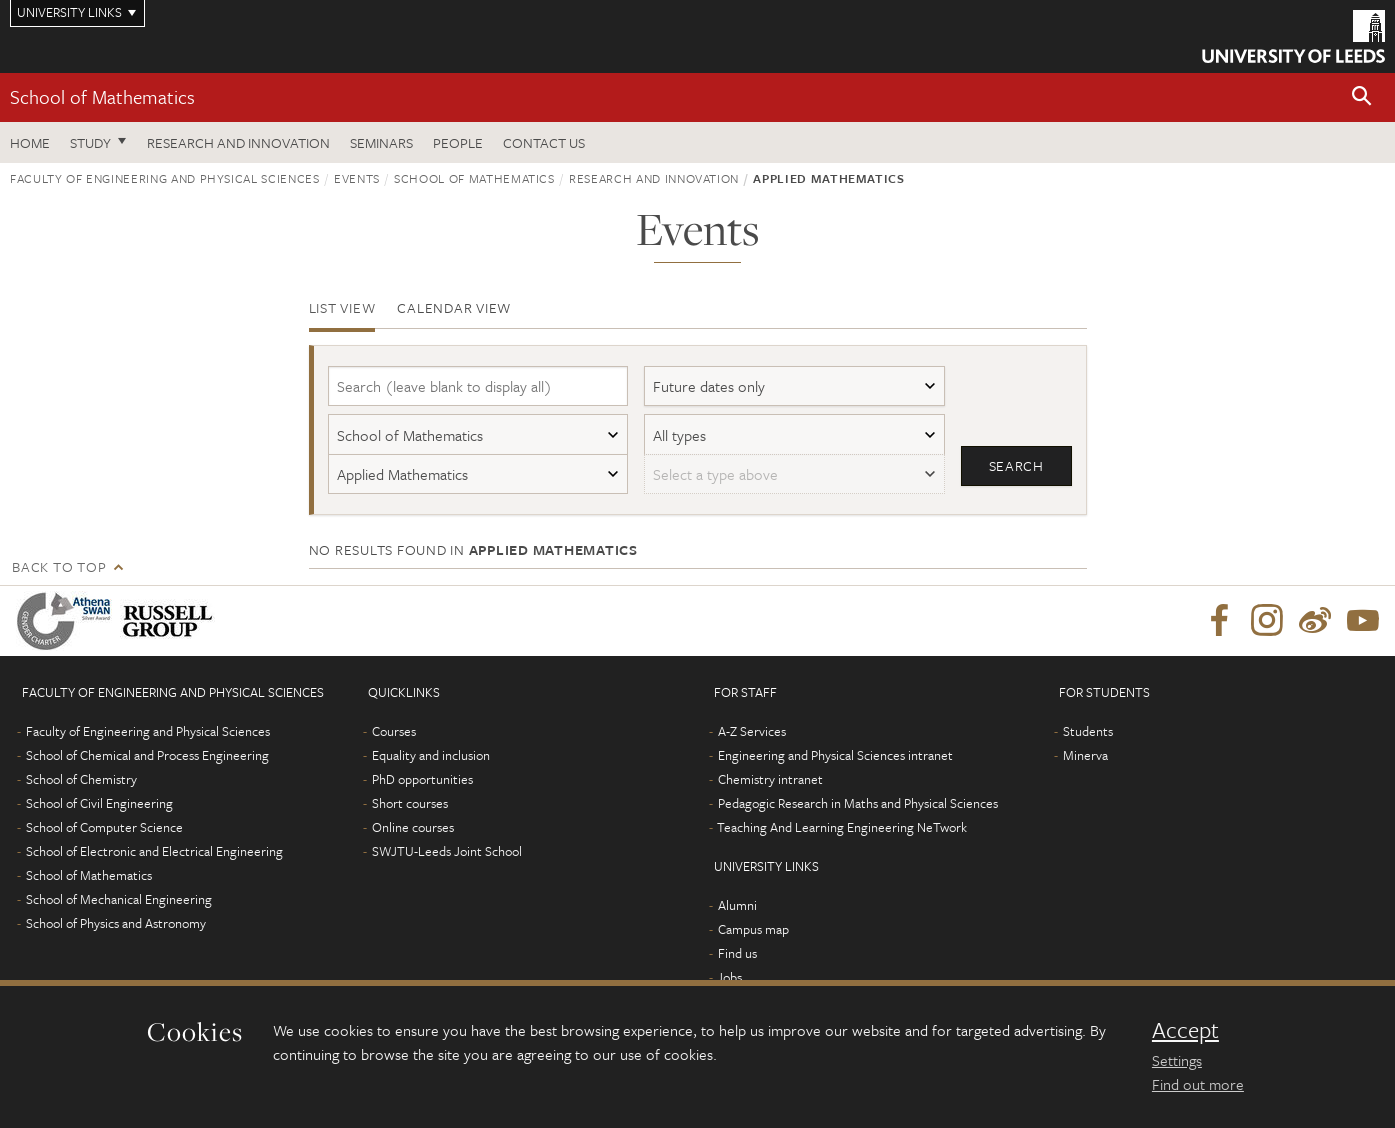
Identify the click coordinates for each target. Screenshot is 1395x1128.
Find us (737, 953)
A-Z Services (752, 731)
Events (357, 178)
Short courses (410, 803)
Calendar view (454, 307)
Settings (1177, 1060)
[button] (1362, 97)
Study (90, 142)
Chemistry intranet (770, 779)
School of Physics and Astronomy (116, 923)
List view (342, 307)
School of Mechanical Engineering (119, 899)
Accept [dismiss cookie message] (1185, 1030)
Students (1088, 731)
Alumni (737, 905)
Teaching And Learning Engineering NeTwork (842, 827)
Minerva (1085, 755)
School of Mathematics (102, 96)
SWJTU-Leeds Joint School (447, 851)
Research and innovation (654, 178)
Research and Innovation (238, 142)
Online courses (413, 827)
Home (30, 142)
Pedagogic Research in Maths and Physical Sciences (858, 803)
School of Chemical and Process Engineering (147, 755)
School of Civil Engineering (99, 803)
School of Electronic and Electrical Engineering (154, 851)
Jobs (729, 977)
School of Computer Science (104, 827)
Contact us (544, 142)
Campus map (753, 929)
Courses (394, 731)
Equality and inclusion (431, 755)
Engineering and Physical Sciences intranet (835, 755)
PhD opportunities (422, 779)
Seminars (381, 142)
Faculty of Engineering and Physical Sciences (165, 178)
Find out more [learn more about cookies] (1198, 1084)
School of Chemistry (81, 779)
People (458, 142)
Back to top (59, 566)
